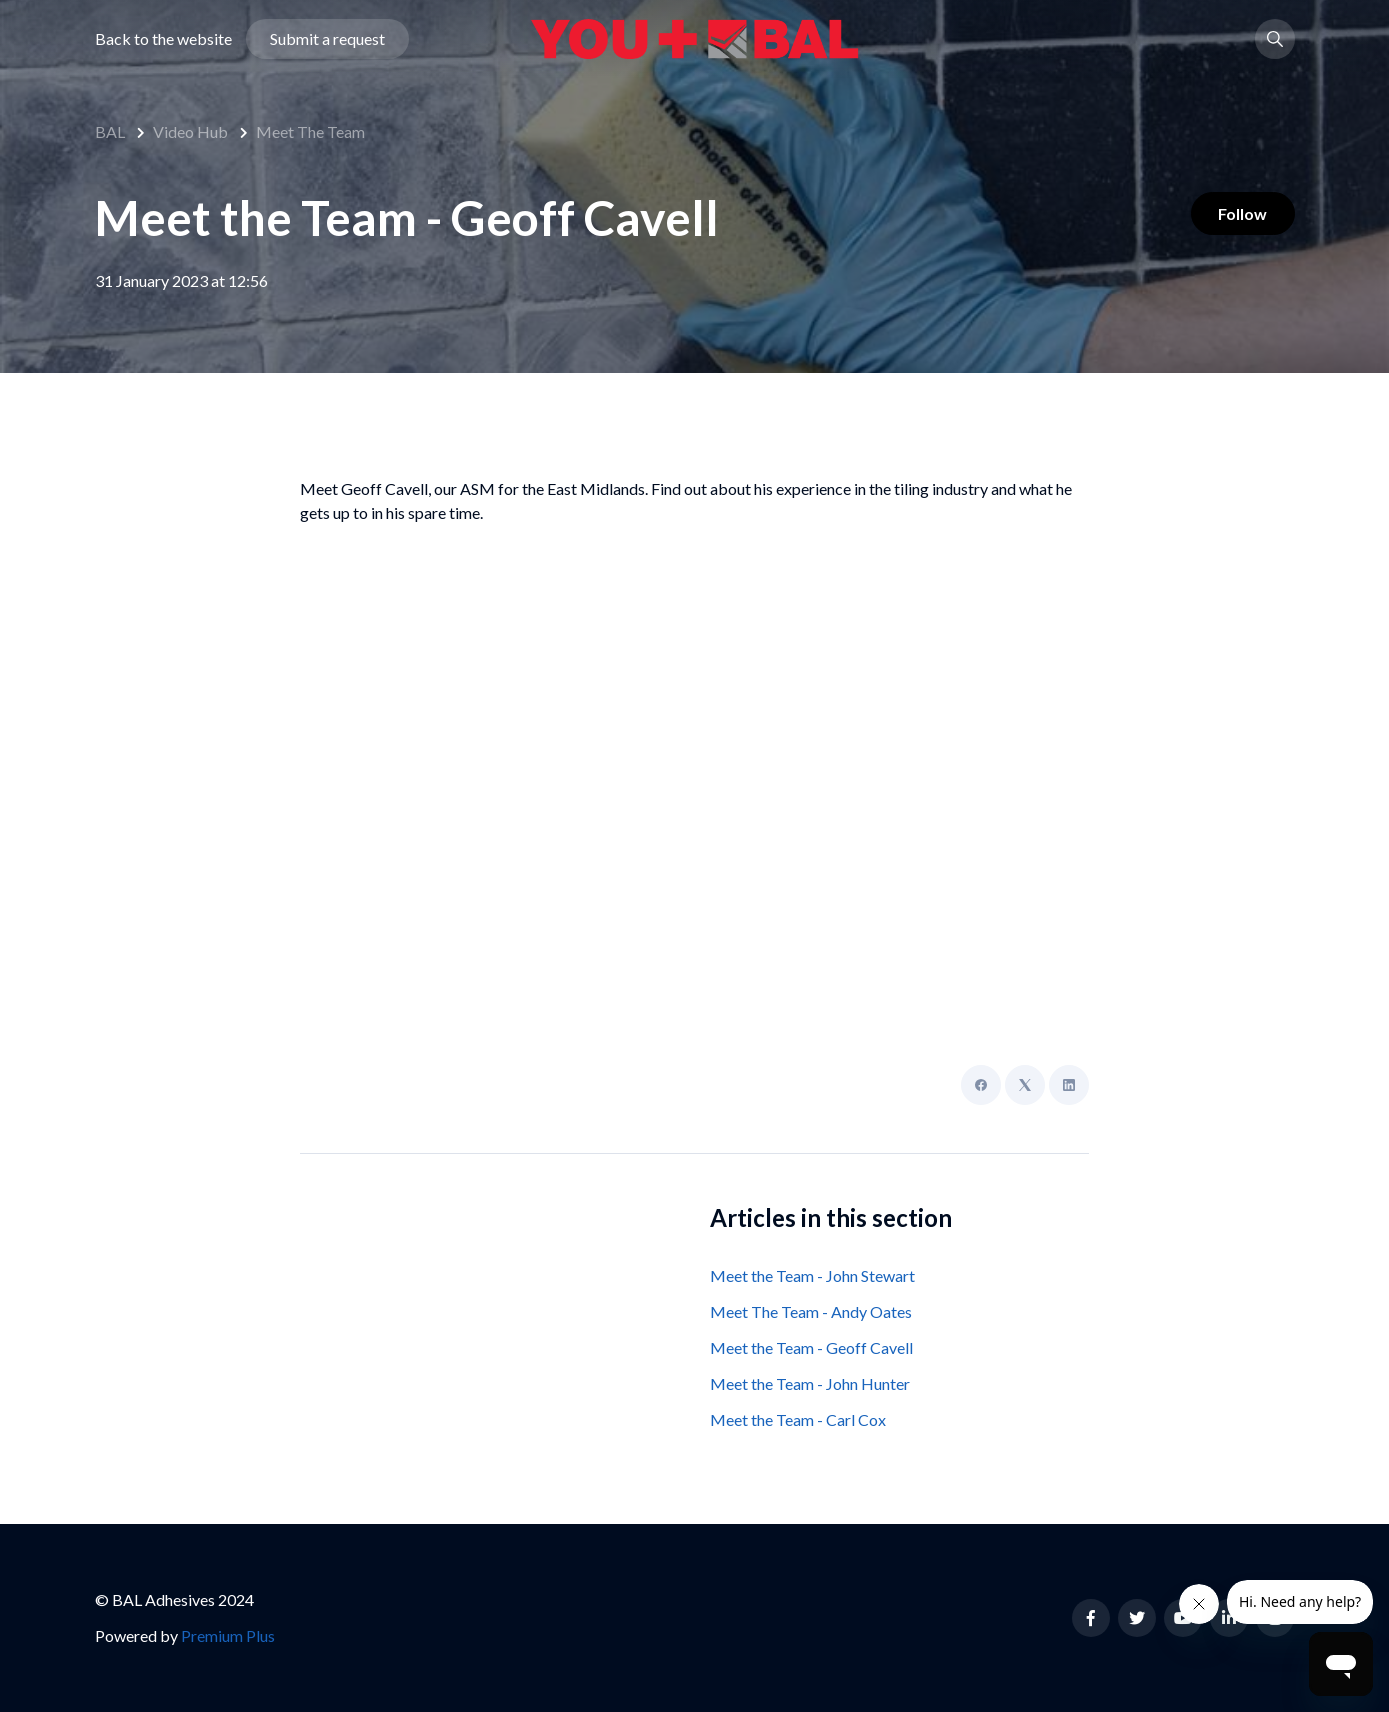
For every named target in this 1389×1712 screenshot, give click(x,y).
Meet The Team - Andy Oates (811, 1311)
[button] (1275, 44)
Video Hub (190, 131)
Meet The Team (310, 131)
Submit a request (327, 43)
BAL (110, 131)
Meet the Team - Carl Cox (798, 1419)
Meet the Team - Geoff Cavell (811, 1347)
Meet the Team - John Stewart (812, 1275)
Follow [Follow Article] (1238, 215)
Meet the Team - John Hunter (810, 1383)
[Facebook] (981, 1085)
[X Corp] (1025, 1085)
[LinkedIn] (1069, 1085)
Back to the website (163, 43)
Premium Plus (228, 1635)
